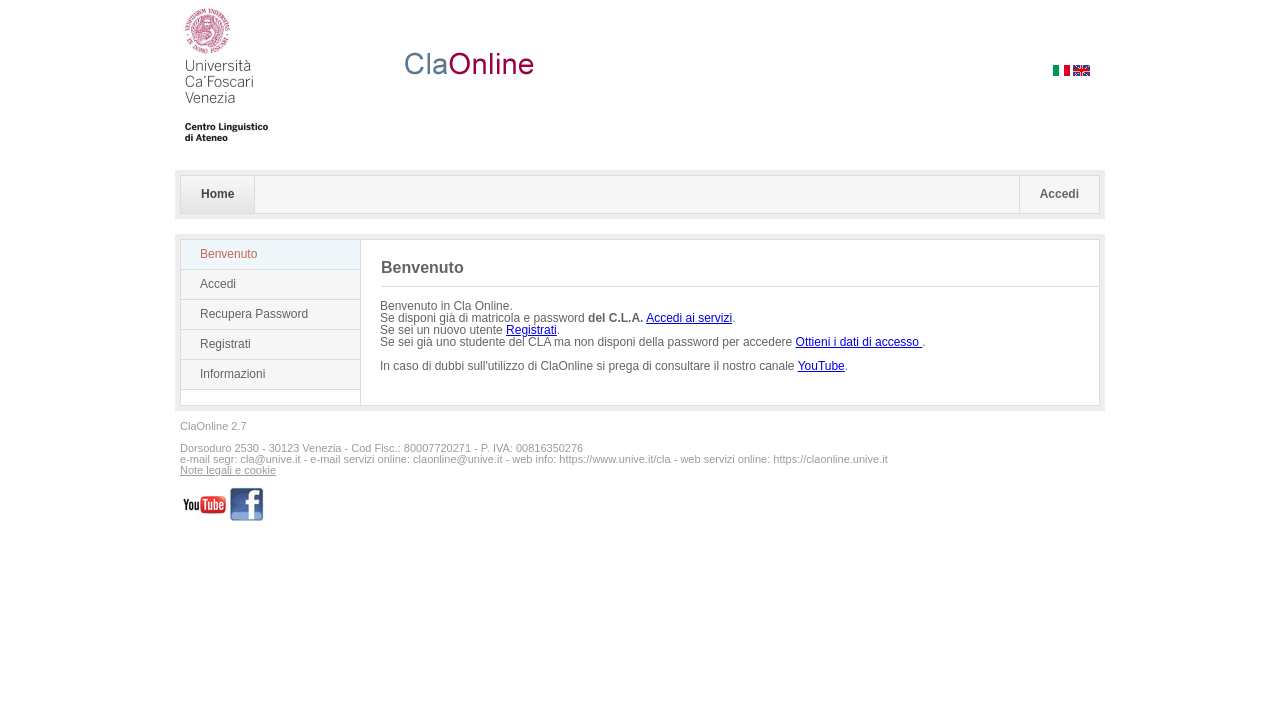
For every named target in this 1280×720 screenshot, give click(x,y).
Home (217, 194)
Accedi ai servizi (689, 318)
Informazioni (232, 374)
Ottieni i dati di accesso (859, 342)
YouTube (821, 366)
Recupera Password (254, 314)
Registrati (225, 344)
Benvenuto (228, 254)
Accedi (1059, 194)
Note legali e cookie (228, 470)
